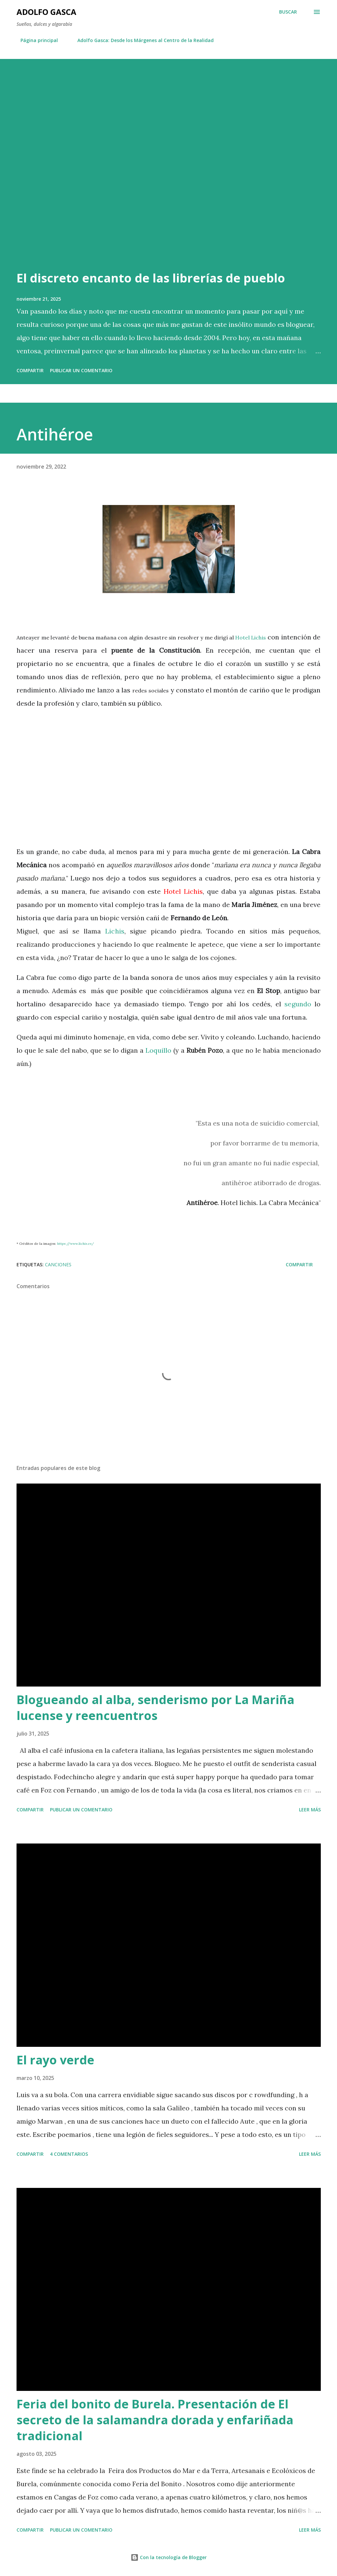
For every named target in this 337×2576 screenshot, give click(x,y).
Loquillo (158, 1050)
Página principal (35, 40)
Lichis (114, 931)
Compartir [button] (30, 370)
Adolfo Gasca (46, 11)
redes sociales (150, 690)
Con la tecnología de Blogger (169, 2557)
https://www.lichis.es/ (75, 1243)
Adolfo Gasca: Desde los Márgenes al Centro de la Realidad (141, 40)
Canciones (58, 1264)
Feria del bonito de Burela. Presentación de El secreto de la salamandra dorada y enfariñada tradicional (155, 2420)
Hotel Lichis (250, 637)
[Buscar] (288, 12)
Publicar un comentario (81, 370)
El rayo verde (55, 2060)
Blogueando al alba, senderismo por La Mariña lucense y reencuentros (155, 1708)
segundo (297, 1004)
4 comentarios (69, 2154)
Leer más (310, 1809)
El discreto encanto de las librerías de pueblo (151, 278)
